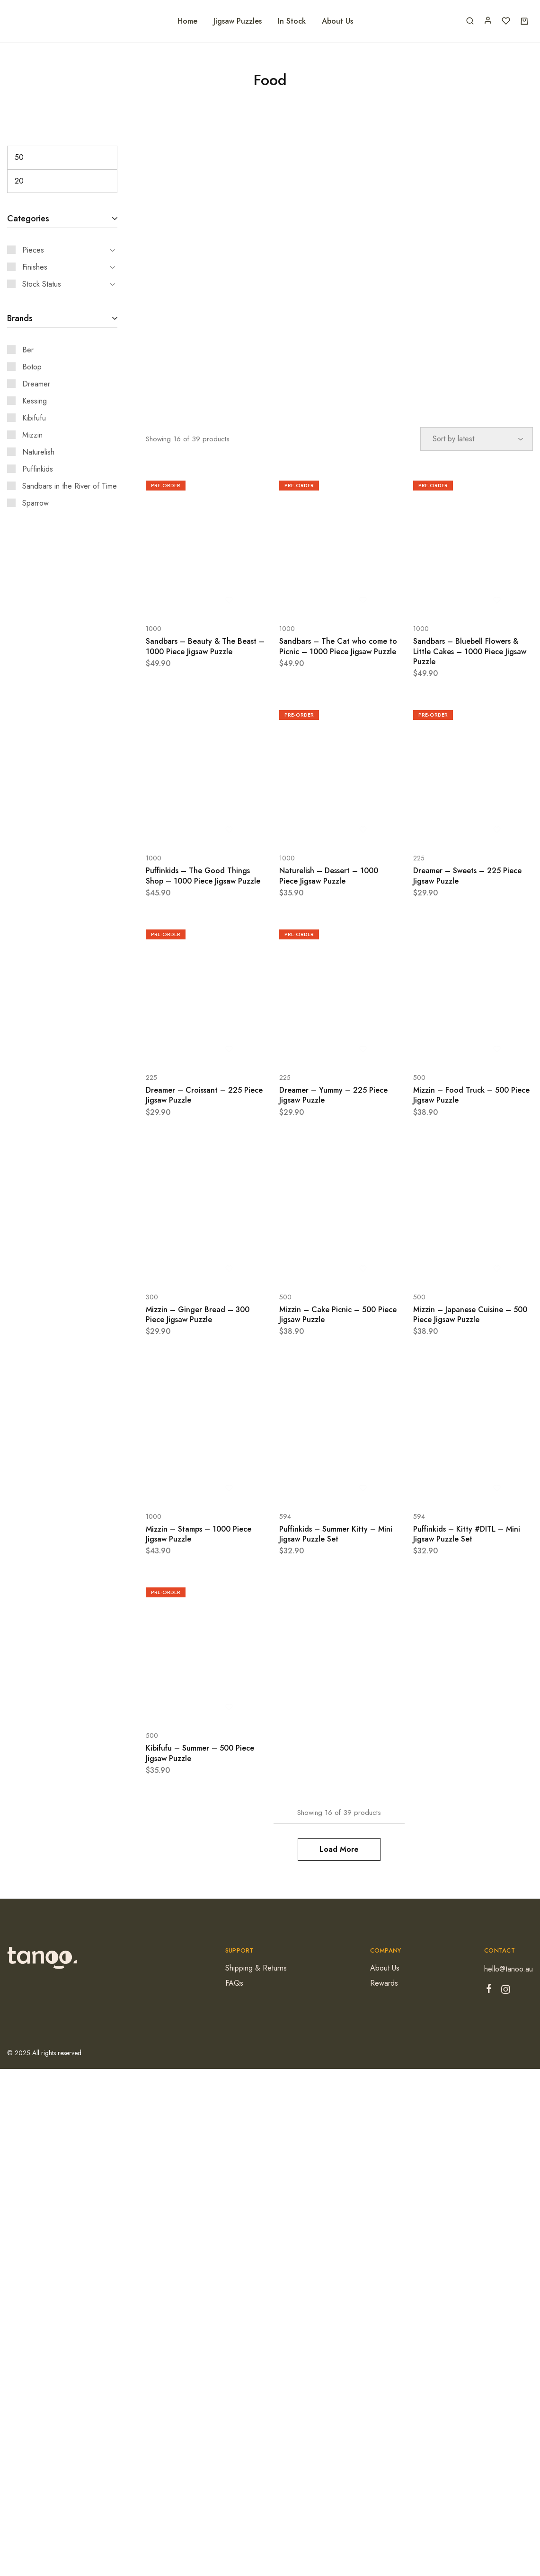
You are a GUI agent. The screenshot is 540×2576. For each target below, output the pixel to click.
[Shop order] (476, 439)
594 (285, 1516)
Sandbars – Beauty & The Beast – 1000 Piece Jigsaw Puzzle (205, 646)
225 (419, 858)
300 (152, 1297)
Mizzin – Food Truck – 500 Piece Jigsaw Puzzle (471, 1095)
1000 (153, 628)
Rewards (384, 1983)
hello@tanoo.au (508, 1968)
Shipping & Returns (256, 1968)
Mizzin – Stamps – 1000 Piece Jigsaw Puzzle (198, 1534)
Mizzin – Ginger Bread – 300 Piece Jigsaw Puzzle (197, 1314)
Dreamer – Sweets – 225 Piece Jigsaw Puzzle (467, 875)
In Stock (292, 21)
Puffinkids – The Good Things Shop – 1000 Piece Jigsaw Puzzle (203, 875)
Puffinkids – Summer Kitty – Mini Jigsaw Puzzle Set (335, 1534)
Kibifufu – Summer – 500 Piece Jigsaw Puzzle (200, 1753)
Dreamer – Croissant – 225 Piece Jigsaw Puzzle (204, 1095)
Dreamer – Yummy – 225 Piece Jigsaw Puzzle (333, 1095)
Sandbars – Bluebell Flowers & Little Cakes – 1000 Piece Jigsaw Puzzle (469, 651)
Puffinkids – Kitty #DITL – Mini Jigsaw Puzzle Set (466, 1534)
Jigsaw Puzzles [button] (237, 21)
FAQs (234, 1983)
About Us (337, 21)
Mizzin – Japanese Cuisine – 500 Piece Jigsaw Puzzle (470, 1314)
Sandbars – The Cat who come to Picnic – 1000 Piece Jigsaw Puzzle (338, 646)
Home (187, 21)
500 (419, 1077)
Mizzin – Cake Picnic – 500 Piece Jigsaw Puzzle (338, 1314)
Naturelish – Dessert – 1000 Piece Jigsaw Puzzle (328, 875)
